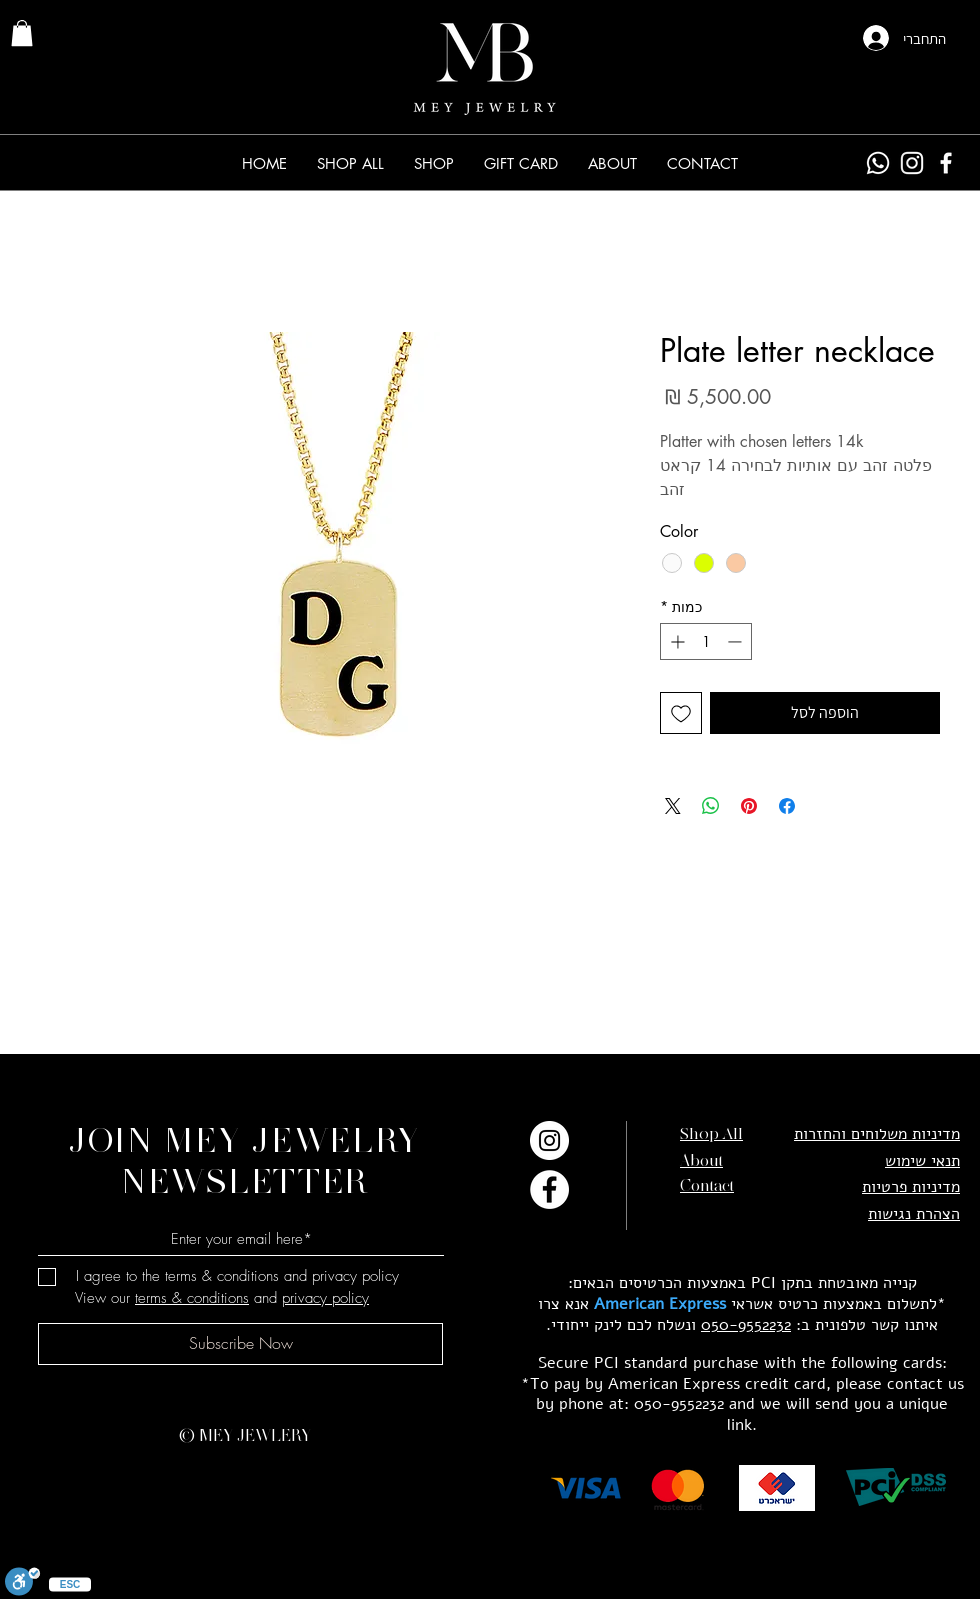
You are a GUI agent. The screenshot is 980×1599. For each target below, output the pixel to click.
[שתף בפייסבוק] (787, 806)
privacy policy (325, 1298)
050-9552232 (746, 1325)
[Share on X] (673, 806)
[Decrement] (736, 641)
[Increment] (675, 641)
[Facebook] (946, 163)
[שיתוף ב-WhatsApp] (711, 806)
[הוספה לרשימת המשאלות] (681, 713)
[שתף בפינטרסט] (749, 806)
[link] (22, 33)
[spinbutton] (706, 641)
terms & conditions (192, 1298)
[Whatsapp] (878, 163)
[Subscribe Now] (240, 1344)
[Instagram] (912, 163)
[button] (434, 163)
